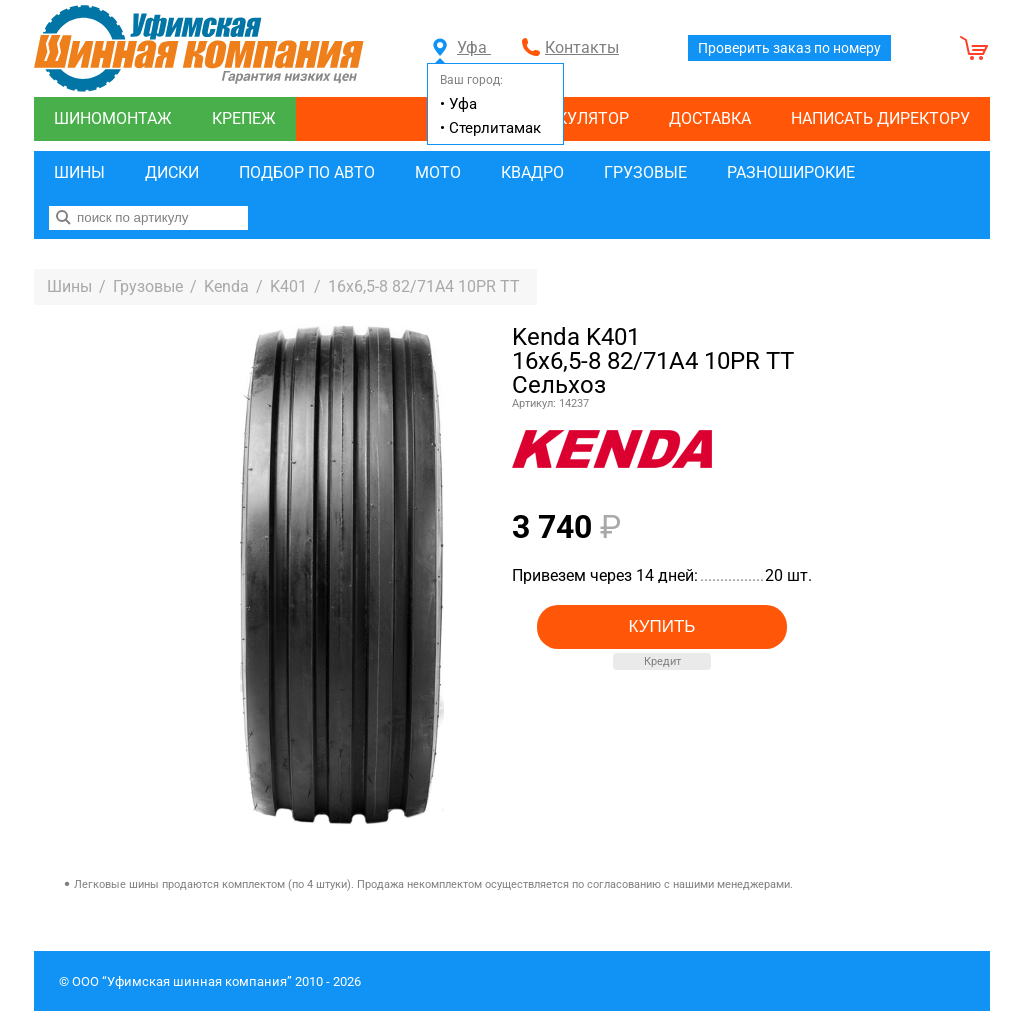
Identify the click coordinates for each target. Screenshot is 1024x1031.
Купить (662, 626)
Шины (79, 172)
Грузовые (645, 172)
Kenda (226, 286)
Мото (438, 172)
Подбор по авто (307, 172)
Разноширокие (791, 172)
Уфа (462, 47)
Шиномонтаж (113, 118)
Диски (172, 172)
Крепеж (244, 118)
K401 (288, 286)
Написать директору (880, 118)
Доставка (710, 118)
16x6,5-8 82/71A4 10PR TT (424, 286)
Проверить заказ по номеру (789, 48)
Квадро (532, 172)
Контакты (582, 47)
